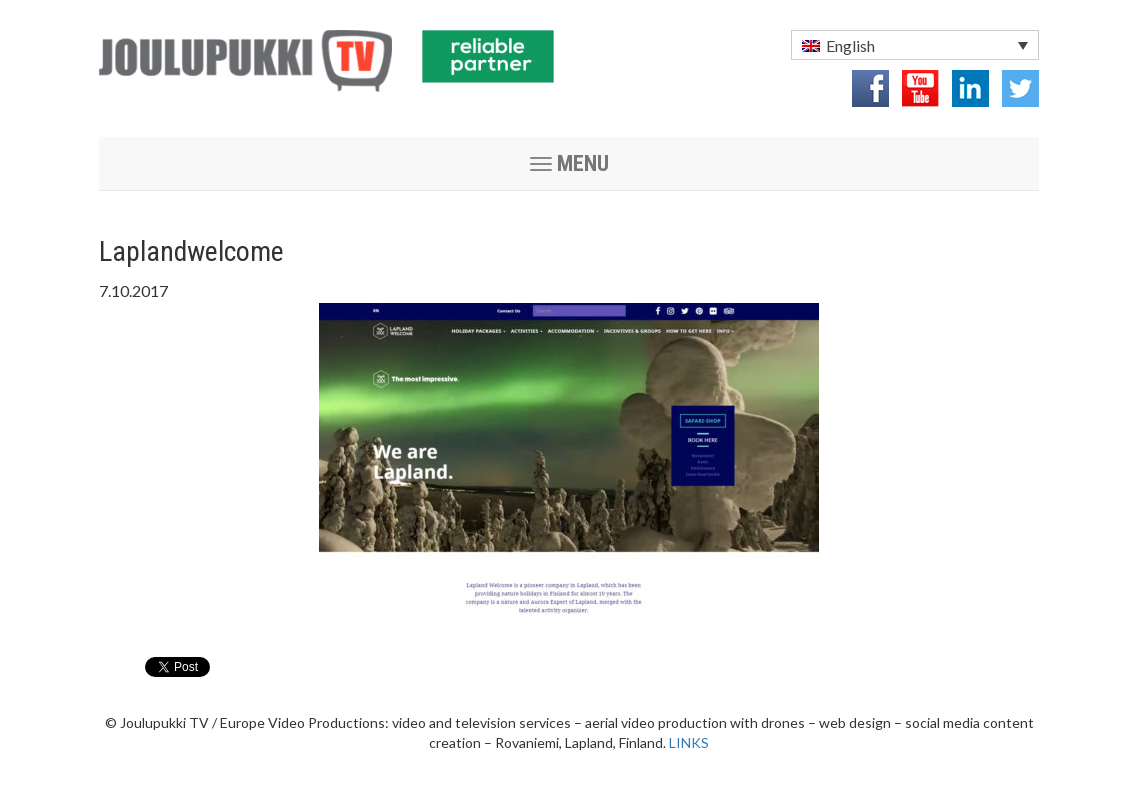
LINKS (689, 742)
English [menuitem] (850, 45)
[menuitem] (915, 45)
